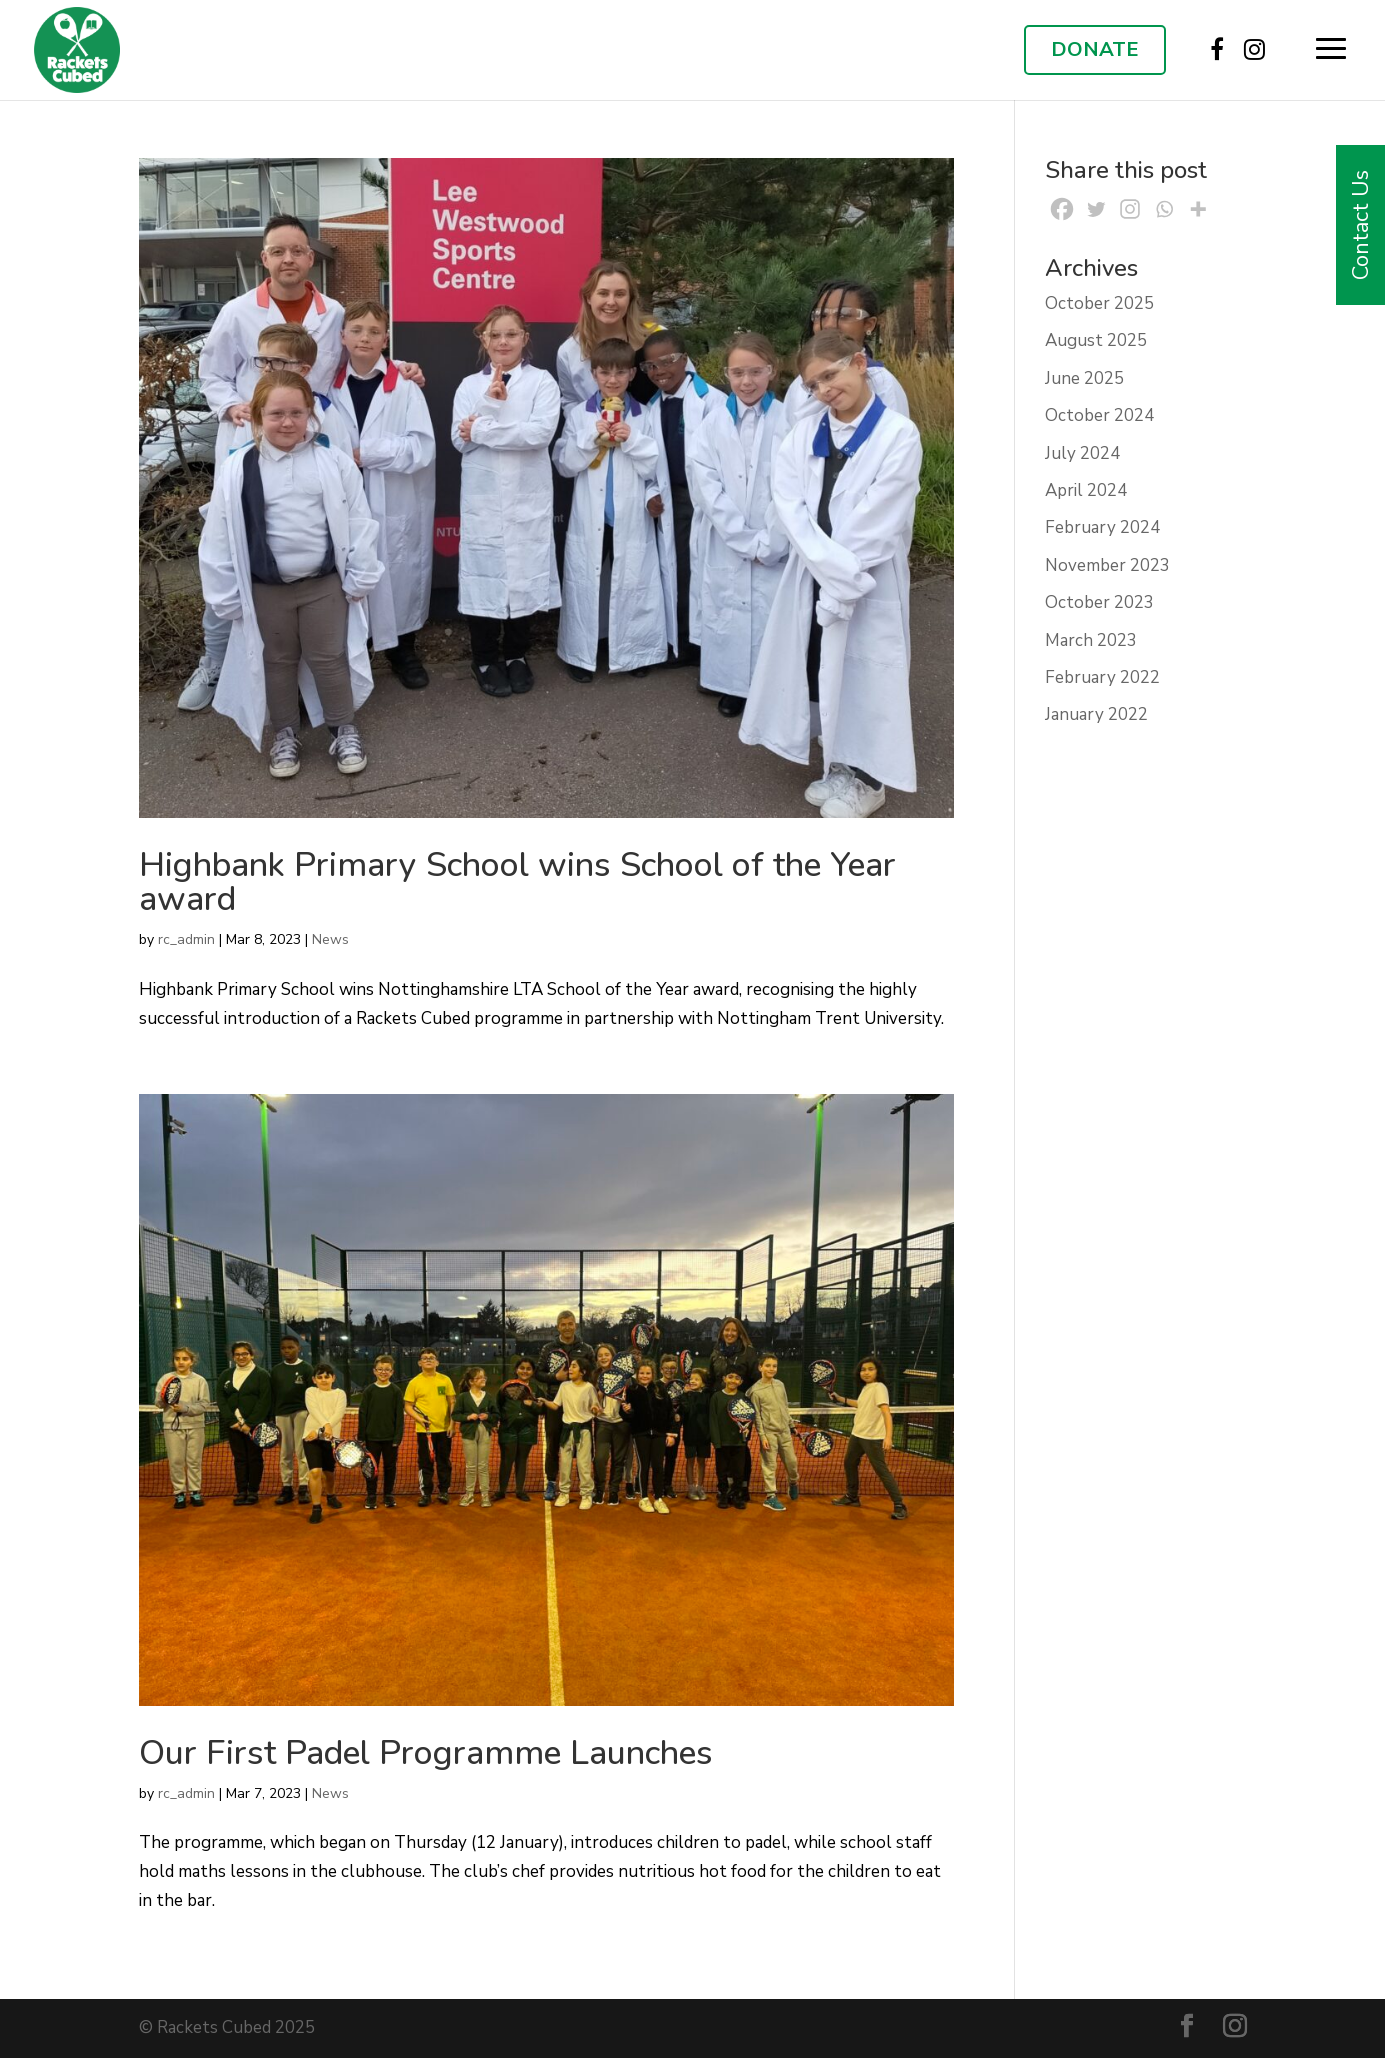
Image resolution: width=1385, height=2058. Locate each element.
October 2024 (1099, 415)
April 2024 (1086, 490)
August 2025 (1096, 340)
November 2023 (1107, 565)
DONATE (1095, 49)
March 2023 (1091, 640)
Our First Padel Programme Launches (426, 1753)
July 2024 (1082, 453)
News (330, 939)
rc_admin (186, 939)
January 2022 (1096, 714)
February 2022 (1102, 677)
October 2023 (1099, 602)
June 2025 (1084, 378)
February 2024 (1102, 527)
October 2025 (1099, 303)
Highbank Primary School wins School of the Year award (517, 882)
